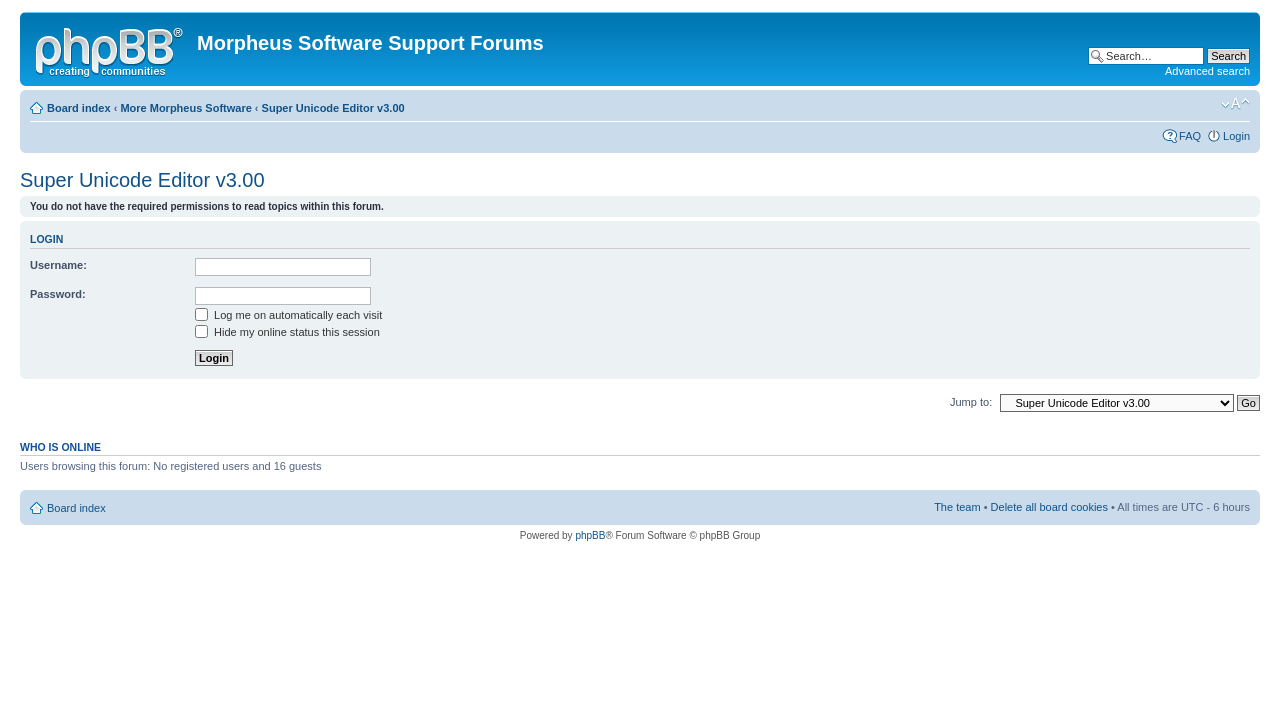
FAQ (1190, 136)
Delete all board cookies (1049, 507)
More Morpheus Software (185, 108)
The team (957, 507)
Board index (79, 108)
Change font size (1235, 104)
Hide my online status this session (287, 332)
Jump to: (971, 402)
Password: (58, 294)
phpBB (590, 535)
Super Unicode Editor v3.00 (333, 108)
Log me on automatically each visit (288, 315)
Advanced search (1207, 71)
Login (1236, 136)
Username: (58, 265)
